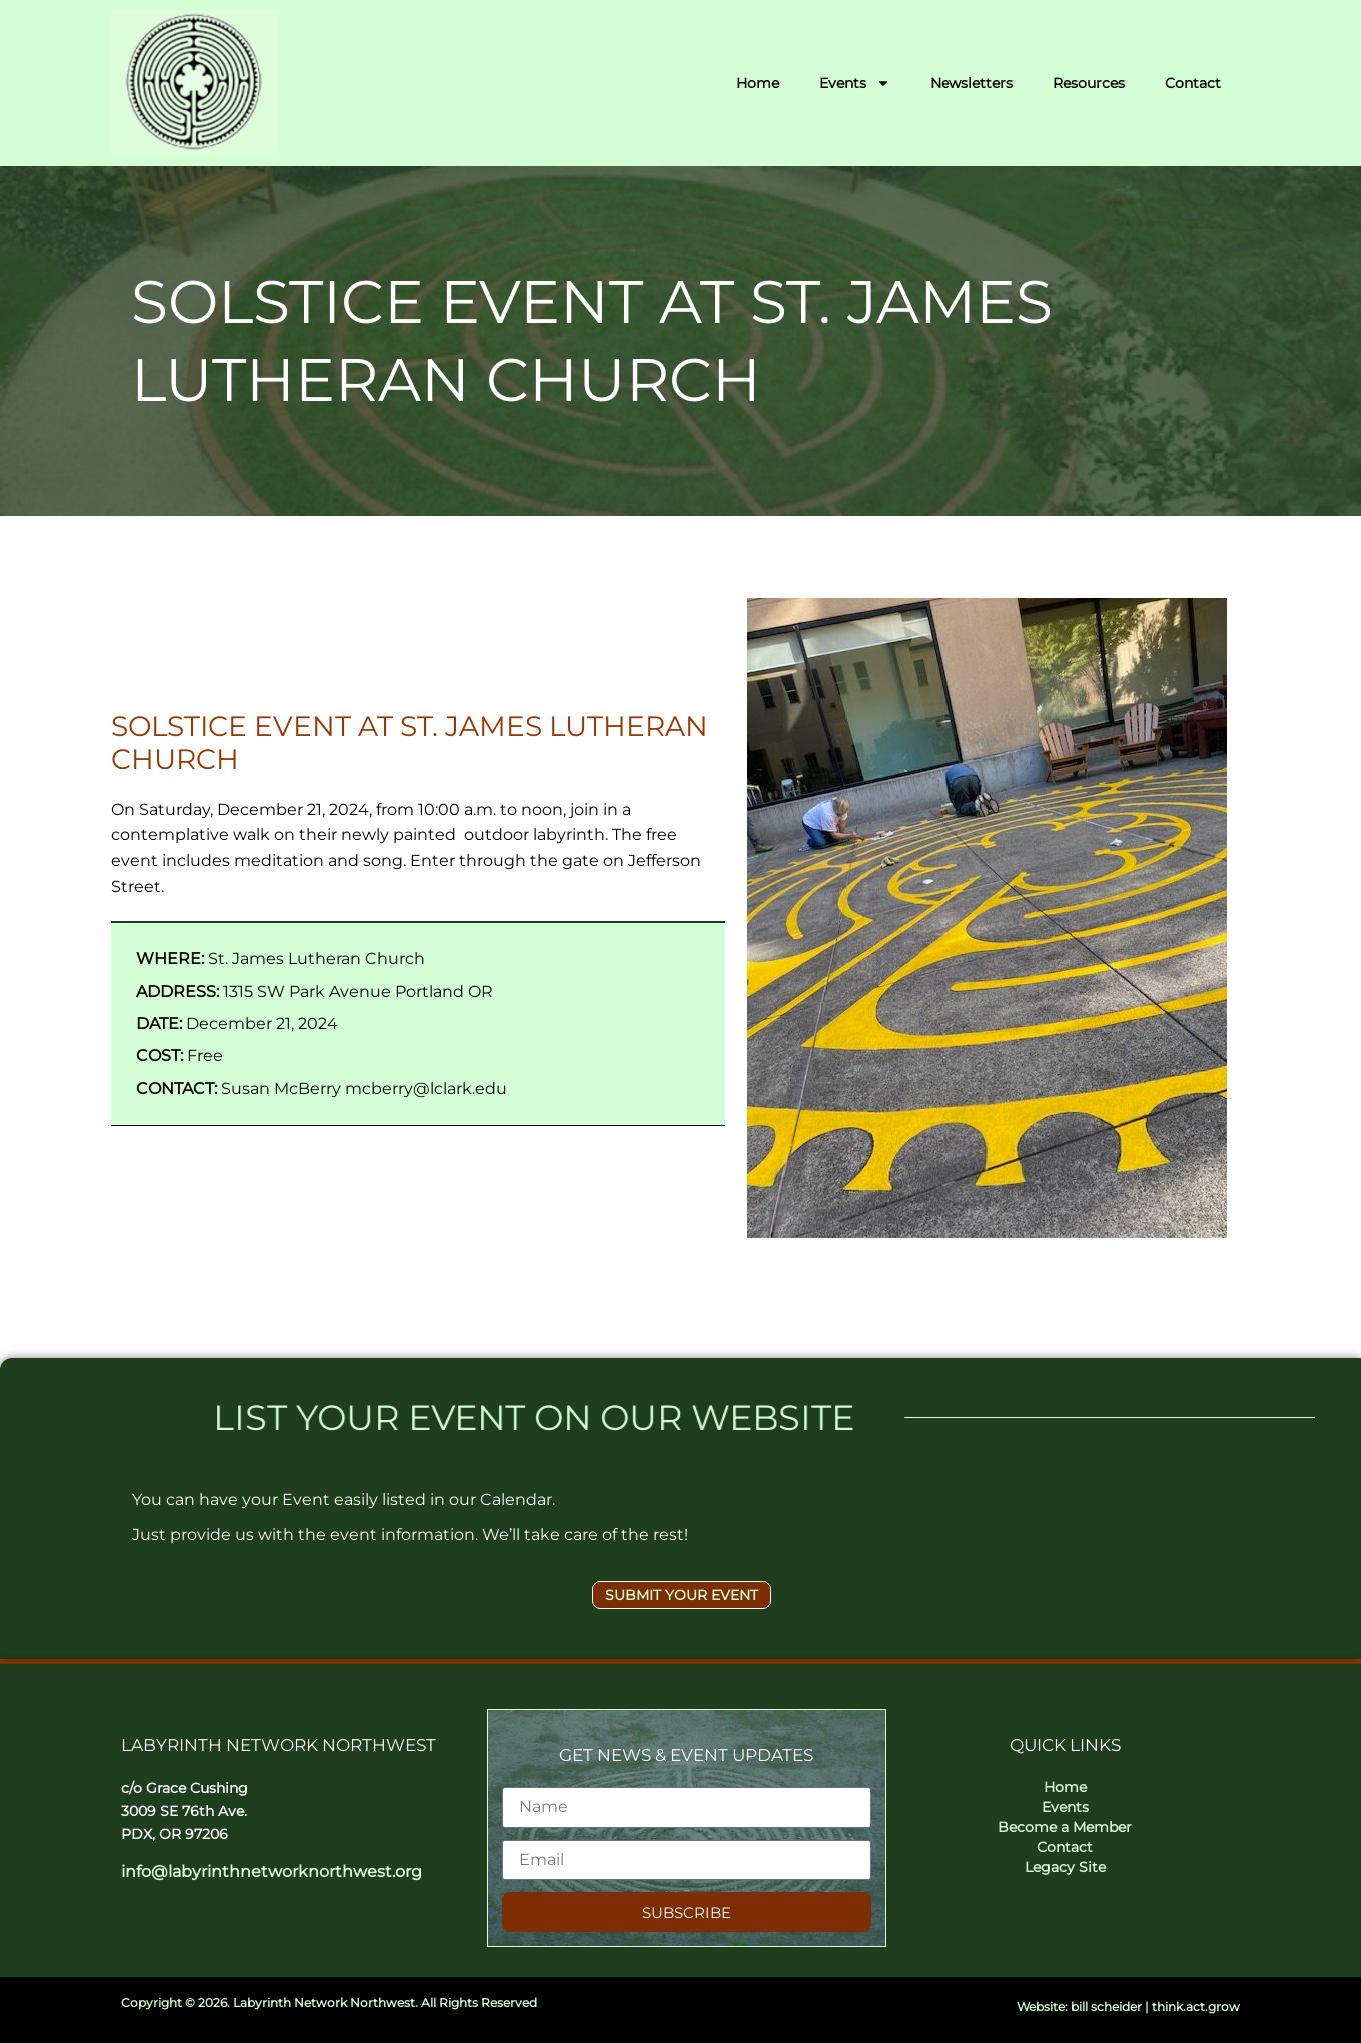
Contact (1193, 83)
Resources (1089, 83)
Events (854, 83)
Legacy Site (1065, 1867)
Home (757, 83)
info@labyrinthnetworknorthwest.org (271, 1871)
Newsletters (971, 83)
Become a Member (1065, 1827)
